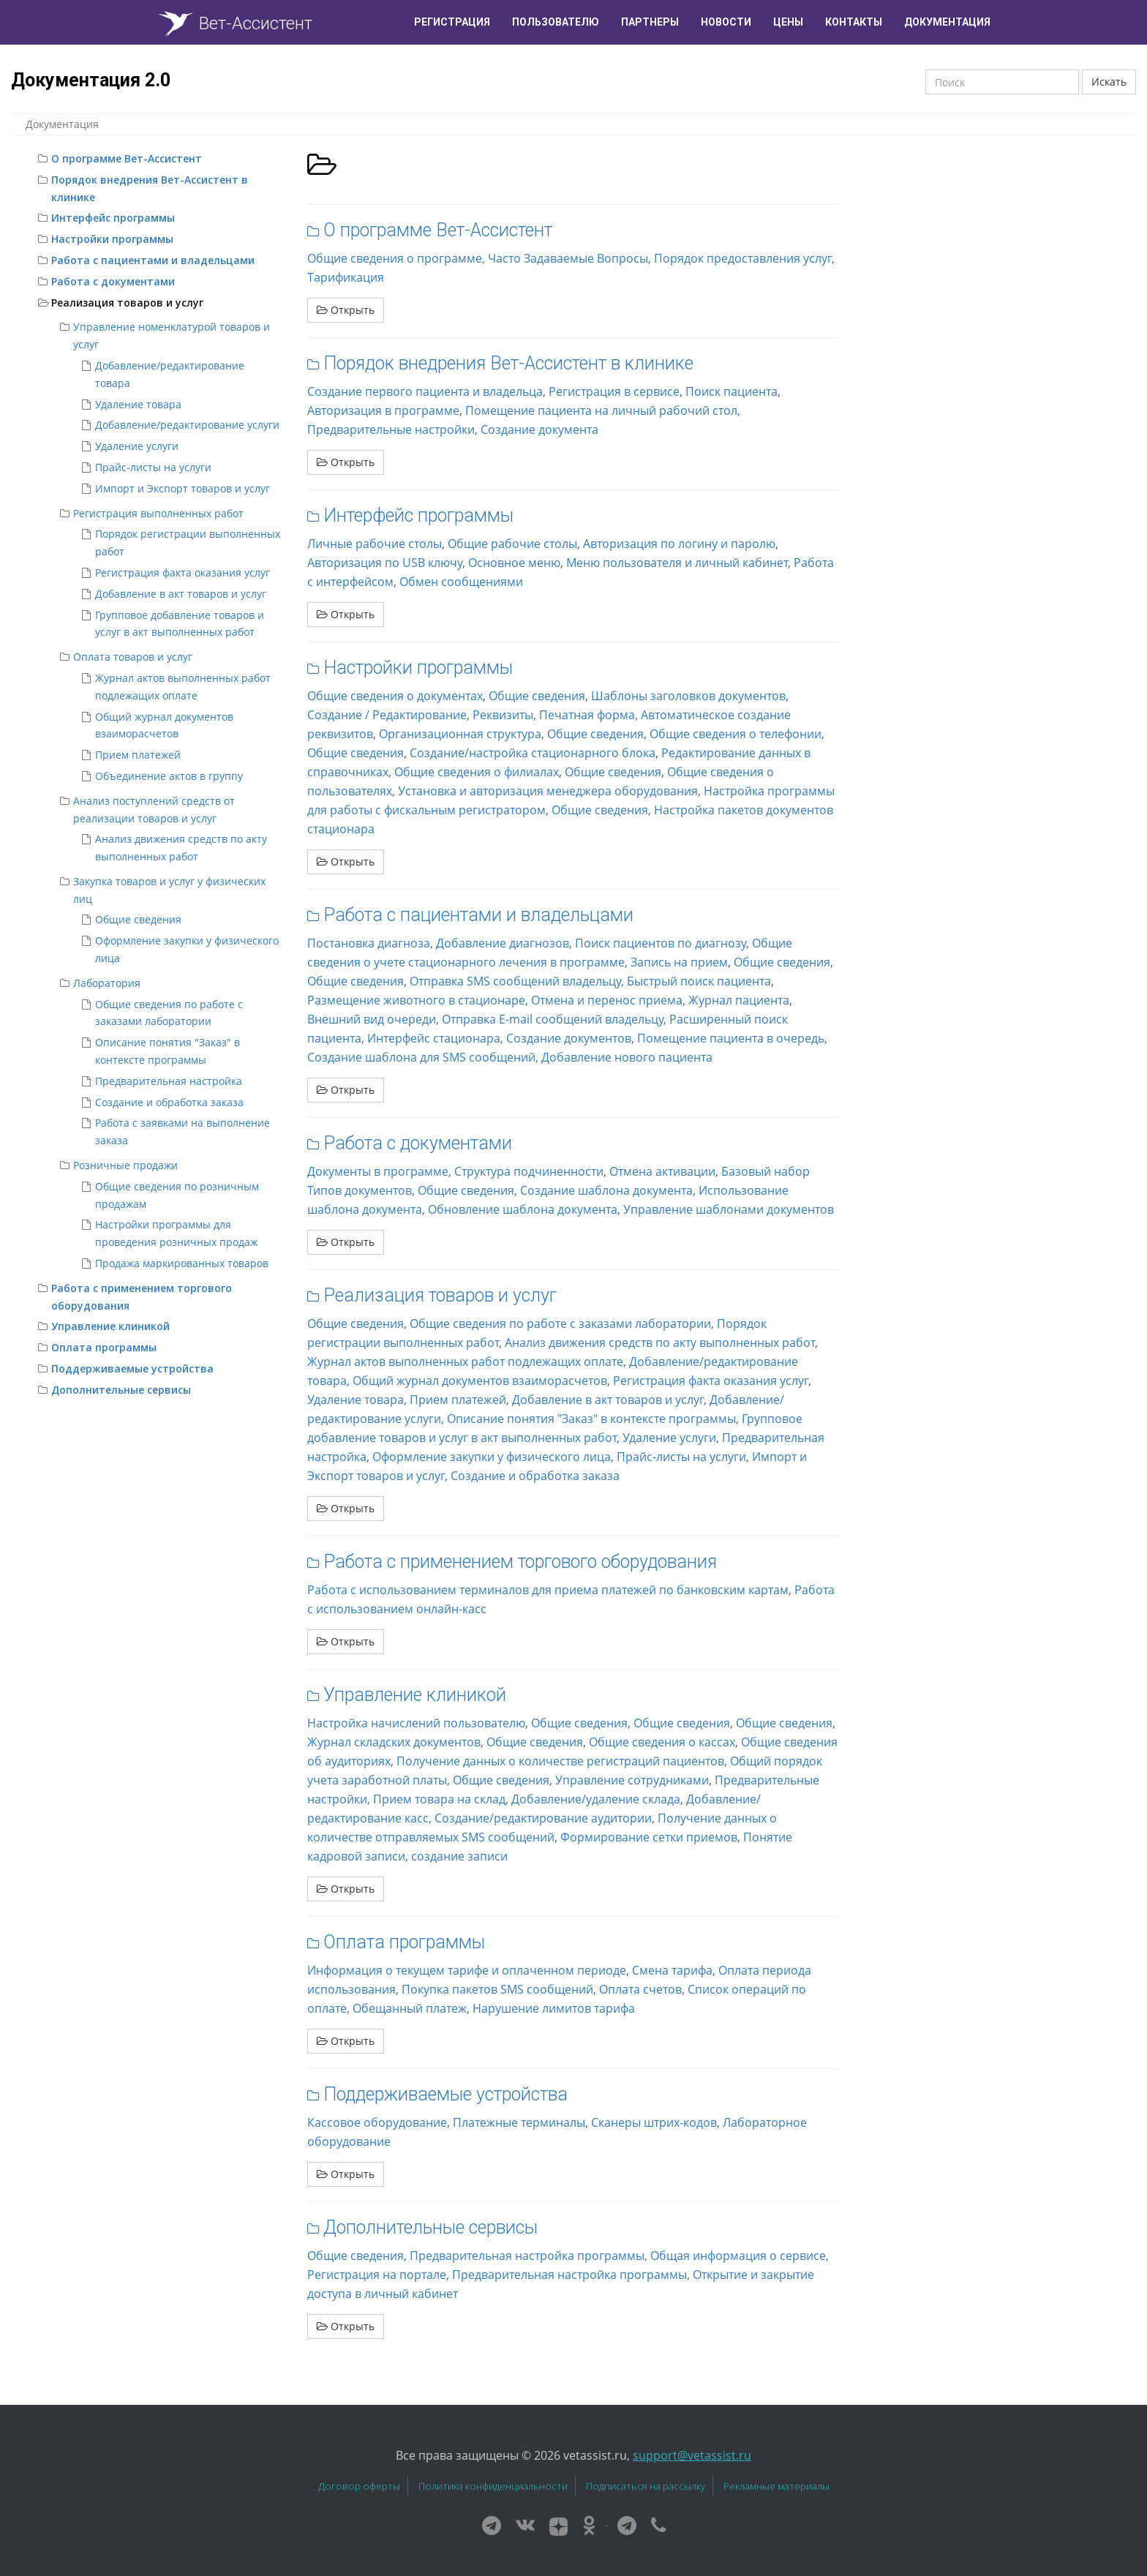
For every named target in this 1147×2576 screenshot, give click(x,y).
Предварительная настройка (168, 1081)
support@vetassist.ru (692, 2455)
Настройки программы (112, 239)
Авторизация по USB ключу (384, 563)
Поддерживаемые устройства (132, 1368)
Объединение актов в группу (169, 776)
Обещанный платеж (410, 2008)
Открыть (346, 310)
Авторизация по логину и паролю (679, 544)
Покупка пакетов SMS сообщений (497, 1989)
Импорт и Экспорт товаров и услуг (182, 488)
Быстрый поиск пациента (699, 981)
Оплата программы (104, 1347)
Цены (788, 22)
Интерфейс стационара (433, 1038)
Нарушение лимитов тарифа (554, 2008)
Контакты (853, 22)
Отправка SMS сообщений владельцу (515, 981)
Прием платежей (138, 755)
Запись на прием (679, 962)
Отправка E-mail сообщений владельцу (552, 1019)
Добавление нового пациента (626, 1057)
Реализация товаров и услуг (127, 302)
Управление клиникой (110, 1326)
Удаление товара (138, 404)
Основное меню (514, 563)
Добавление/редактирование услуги (187, 425)
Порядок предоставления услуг (743, 258)
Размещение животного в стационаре (416, 1000)
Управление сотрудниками (632, 1780)
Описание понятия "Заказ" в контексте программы (591, 1419)
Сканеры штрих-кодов (654, 2122)
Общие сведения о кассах (662, 1742)
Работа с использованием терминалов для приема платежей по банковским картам (548, 1590)
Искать (1109, 82)
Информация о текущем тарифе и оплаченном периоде (466, 1970)
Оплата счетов (640, 1989)
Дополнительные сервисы (121, 1390)
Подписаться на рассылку (645, 2486)
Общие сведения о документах (395, 696)
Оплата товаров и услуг (132, 657)
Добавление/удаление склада (595, 1799)
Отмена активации (662, 1171)
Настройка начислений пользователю (416, 1723)
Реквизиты (503, 715)
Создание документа (539, 429)
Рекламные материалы (776, 2486)
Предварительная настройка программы (527, 2256)
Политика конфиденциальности (493, 2486)
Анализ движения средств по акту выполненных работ (660, 1342)
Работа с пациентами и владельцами (153, 260)
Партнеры (650, 22)
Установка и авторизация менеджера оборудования (548, 791)
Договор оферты (359, 2486)
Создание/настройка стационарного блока (532, 753)
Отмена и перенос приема (606, 1000)
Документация (947, 22)
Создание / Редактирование (387, 715)
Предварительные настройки (391, 429)
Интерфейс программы (113, 218)
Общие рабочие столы (512, 544)
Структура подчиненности (528, 1171)
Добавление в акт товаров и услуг (180, 594)
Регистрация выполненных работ (158, 513)
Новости (726, 22)
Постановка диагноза (368, 943)
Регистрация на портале (376, 2275)
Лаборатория (106, 983)
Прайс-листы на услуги (153, 467)
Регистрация (452, 22)
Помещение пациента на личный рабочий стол (601, 410)
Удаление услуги (136, 446)
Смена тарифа (672, 1970)
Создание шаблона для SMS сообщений (421, 1057)
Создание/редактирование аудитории (543, 1818)
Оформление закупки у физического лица (491, 1457)
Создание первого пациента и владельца (425, 391)
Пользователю (555, 22)
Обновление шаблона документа (522, 1209)
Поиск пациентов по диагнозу (660, 943)
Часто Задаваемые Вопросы (568, 258)
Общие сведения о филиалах (476, 772)
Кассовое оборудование (377, 2122)
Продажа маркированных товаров (181, 1263)
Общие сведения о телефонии (735, 734)
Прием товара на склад (439, 1799)
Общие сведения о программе (394, 258)
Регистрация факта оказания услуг (182, 572)
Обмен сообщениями (461, 582)
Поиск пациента (731, 391)
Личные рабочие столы (374, 544)
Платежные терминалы (519, 2122)
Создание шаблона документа (606, 1190)
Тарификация (345, 277)
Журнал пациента (738, 1000)
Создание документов (568, 1038)
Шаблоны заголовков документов (688, 696)
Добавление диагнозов (502, 943)
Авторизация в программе (383, 410)
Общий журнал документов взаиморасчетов (480, 1381)
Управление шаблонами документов (728, 1209)
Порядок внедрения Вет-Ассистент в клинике (508, 363)
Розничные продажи (125, 1165)
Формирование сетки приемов (648, 1837)
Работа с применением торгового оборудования (520, 1561)
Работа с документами (113, 281)
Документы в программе (377, 1171)
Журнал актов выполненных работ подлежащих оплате (465, 1361)
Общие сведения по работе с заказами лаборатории (560, 1323)
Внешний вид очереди (371, 1019)
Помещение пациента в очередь (730, 1038)
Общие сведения (138, 919)
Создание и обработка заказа (169, 1102)
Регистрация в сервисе (614, 391)
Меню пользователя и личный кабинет (677, 563)
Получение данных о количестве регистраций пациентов (560, 1761)
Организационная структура (460, 734)
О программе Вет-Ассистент (126, 158)
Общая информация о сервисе (738, 2256)
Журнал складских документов (394, 1742)
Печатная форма (587, 715)
